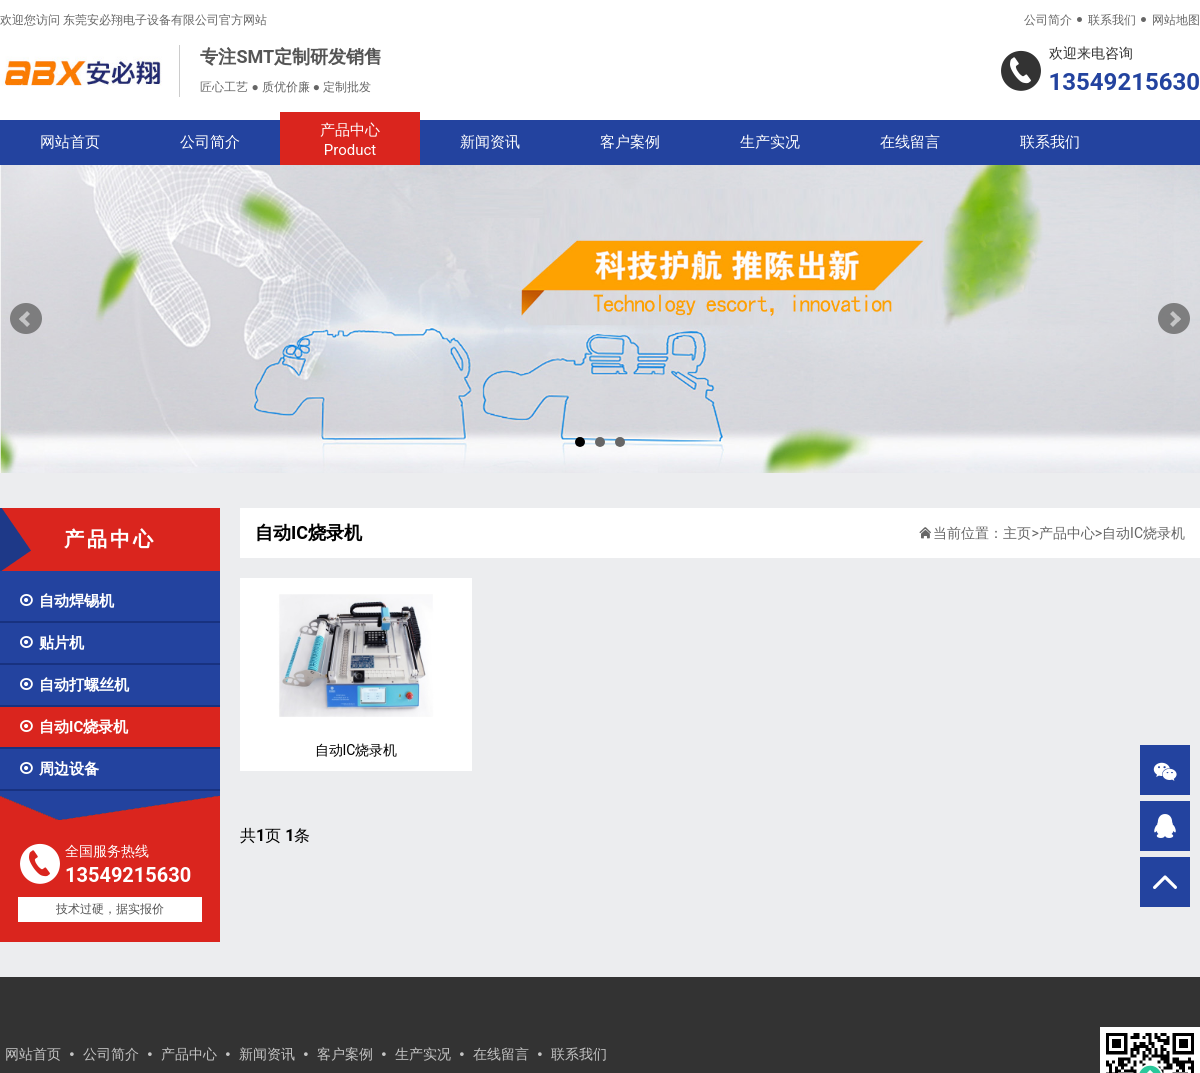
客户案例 (630, 142)
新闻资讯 (490, 142)
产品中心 (350, 140)
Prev (26, 319)
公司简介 (1048, 20)
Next (1174, 319)
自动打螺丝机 (73, 685)
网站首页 (70, 142)
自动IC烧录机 (73, 727)
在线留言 (910, 142)
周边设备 (58, 769)
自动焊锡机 (66, 601)
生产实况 (770, 142)
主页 (1017, 533)
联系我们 (1112, 20)
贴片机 (51, 643)
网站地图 (1176, 20)
